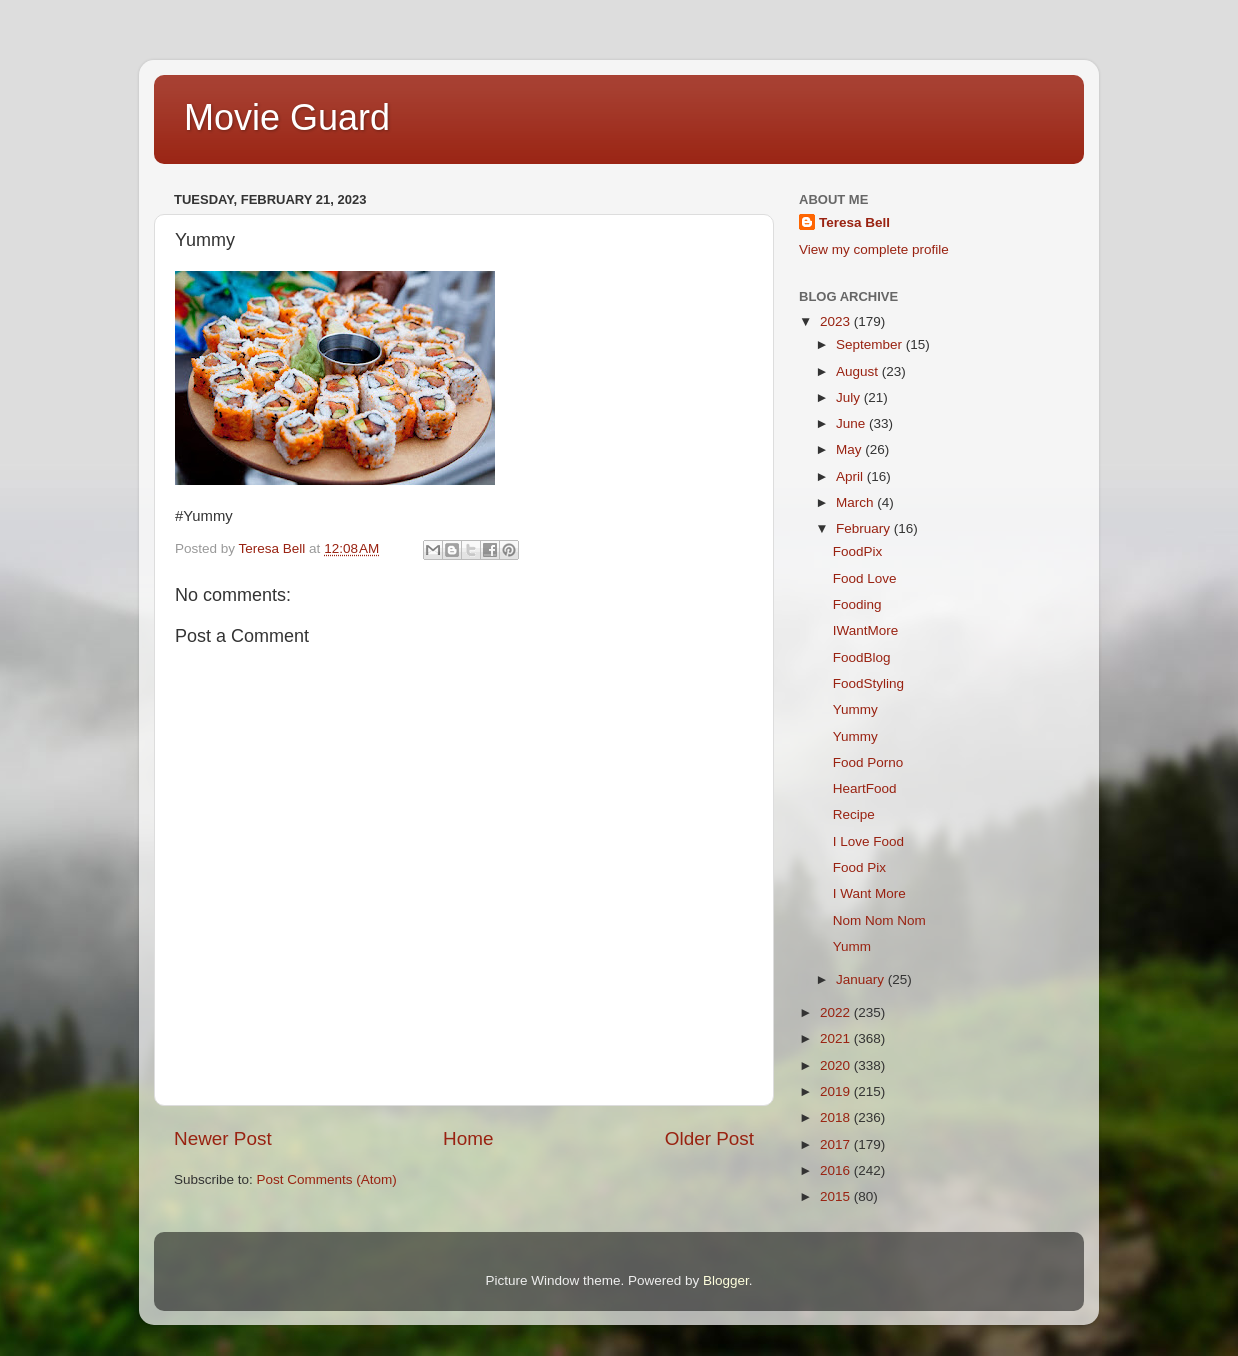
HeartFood (865, 788)
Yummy (855, 709)
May (850, 449)
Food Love (865, 578)
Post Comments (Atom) (327, 1179)
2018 (837, 1117)
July (850, 397)
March (856, 502)
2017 (837, 1144)
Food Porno (868, 762)
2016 (837, 1170)
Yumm (852, 946)
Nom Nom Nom (879, 920)
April (851, 476)
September (871, 344)
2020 (837, 1065)
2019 (837, 1091)
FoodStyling (868, 683)
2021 (837, 1038)
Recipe (854, 814)
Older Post (709, 1138)
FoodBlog (862, 657)
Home (468, 1138)
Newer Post (223, 1138)
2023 (837, 321)
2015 (837, 1196)
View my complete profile (874, 249)
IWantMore (866, 630)
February (865, 528)
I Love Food (868, 841)
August (859, 371)
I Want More (869, 893)
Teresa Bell (854, 222)
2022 (837, 1012)
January (862, 979)
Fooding (857, 604)
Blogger (726, 1280)
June (852, 423)
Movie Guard (287, 117)
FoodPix (858, 551)
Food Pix (859, 867)
